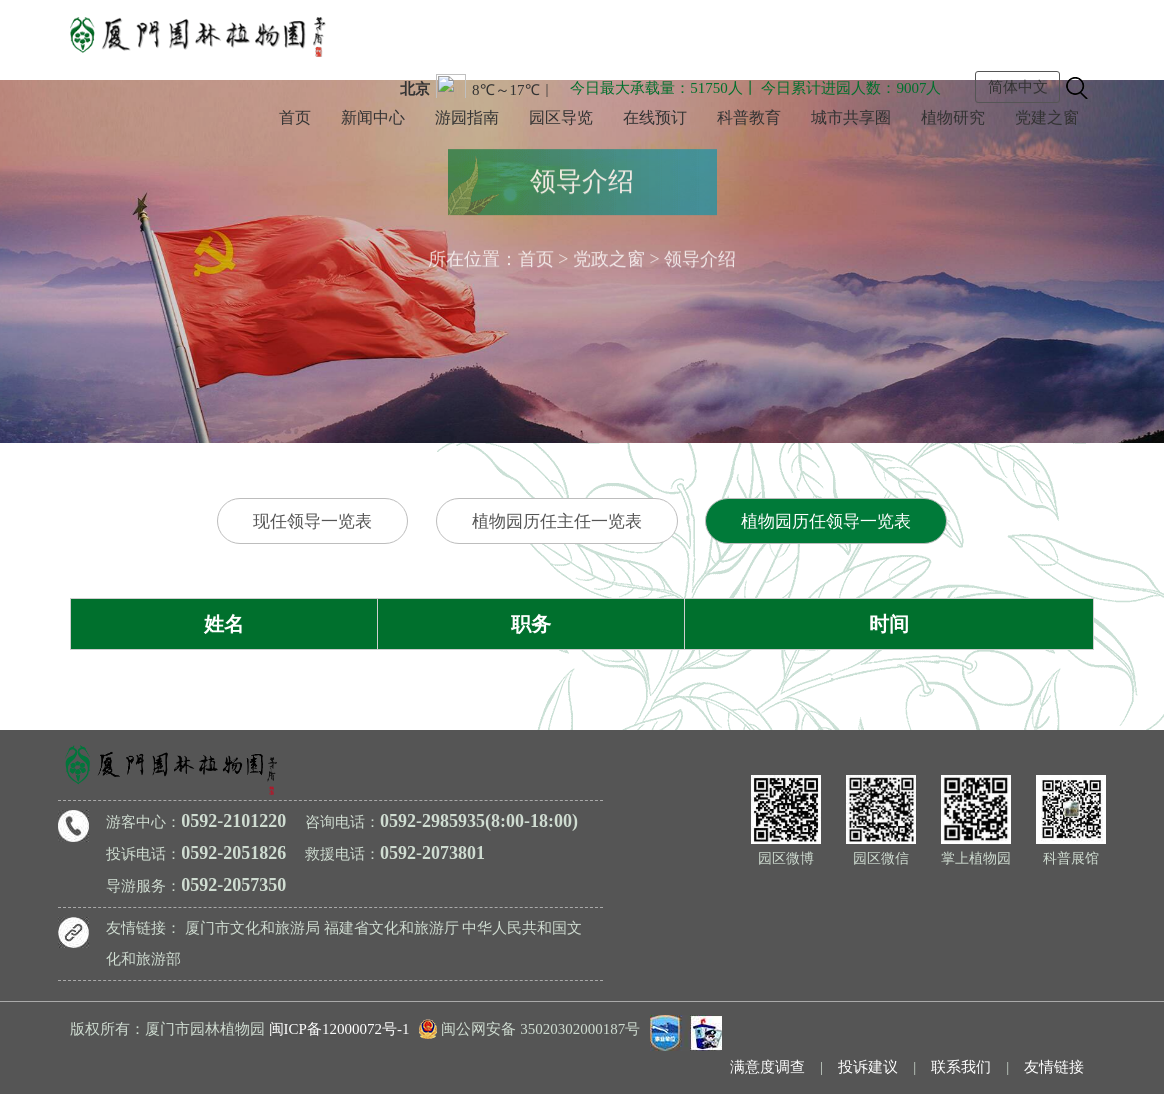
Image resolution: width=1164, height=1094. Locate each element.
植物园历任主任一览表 (557, 521)
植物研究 (953, 117)
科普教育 (749, 117)
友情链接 (1054, 1067)
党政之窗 (609, 255)
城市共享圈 (851, 117)
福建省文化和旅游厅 (391, 928)
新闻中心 (373, 117)
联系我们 (961, 1067)
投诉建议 (868, 1067)
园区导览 (561, 117)
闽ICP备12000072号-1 (339, 1029)
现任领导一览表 (312, 521)
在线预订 (655, 117)
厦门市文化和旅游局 (252, 928)
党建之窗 (1047, 117)
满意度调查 (767, 1067)
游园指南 (467, 117)
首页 (295, 117)
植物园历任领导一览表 (826, 521)
